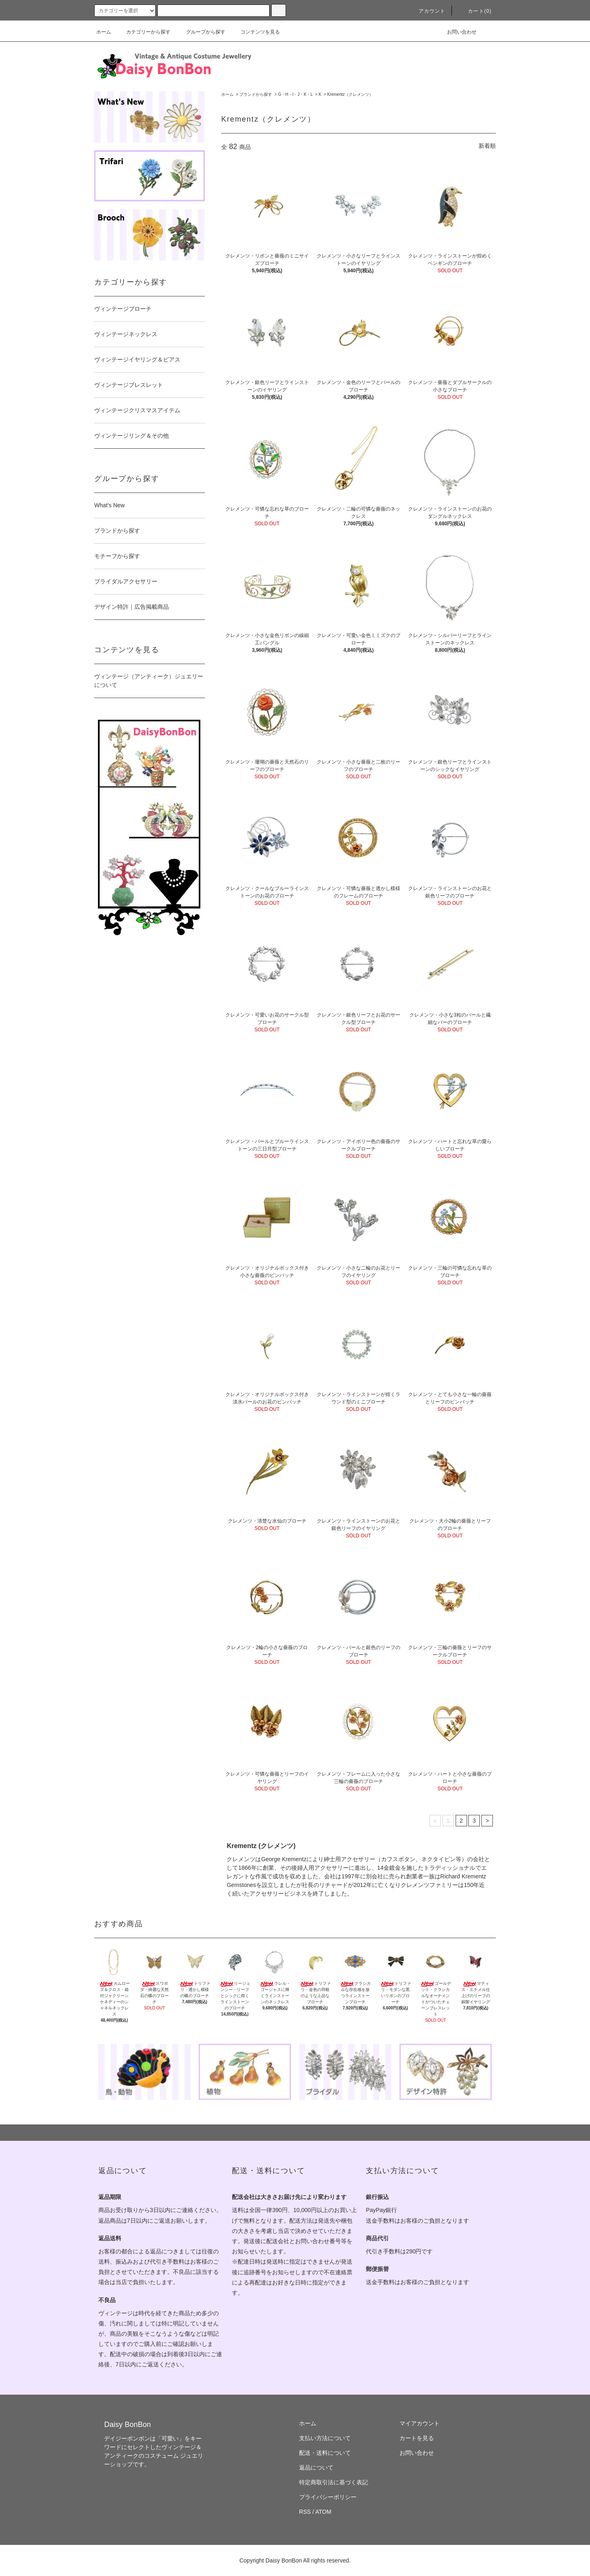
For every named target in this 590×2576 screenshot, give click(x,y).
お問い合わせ (457, 32)
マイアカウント (419, 2423)
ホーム (103, 32)
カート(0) (475, 11)
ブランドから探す (255, 94)
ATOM (323, 2511)
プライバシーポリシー (327, 2497)
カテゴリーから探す (143, 32)
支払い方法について (325, 2438)
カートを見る (416, 2438)
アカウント (427, 11)
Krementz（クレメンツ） (350, 94)
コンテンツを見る (255, 32)
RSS (305, 2511)
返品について (316, 2467)
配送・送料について (325, 2452)
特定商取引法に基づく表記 (333, 2482)
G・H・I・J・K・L (295, 94)
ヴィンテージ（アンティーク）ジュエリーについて (148, 680)
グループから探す (200, 32)
